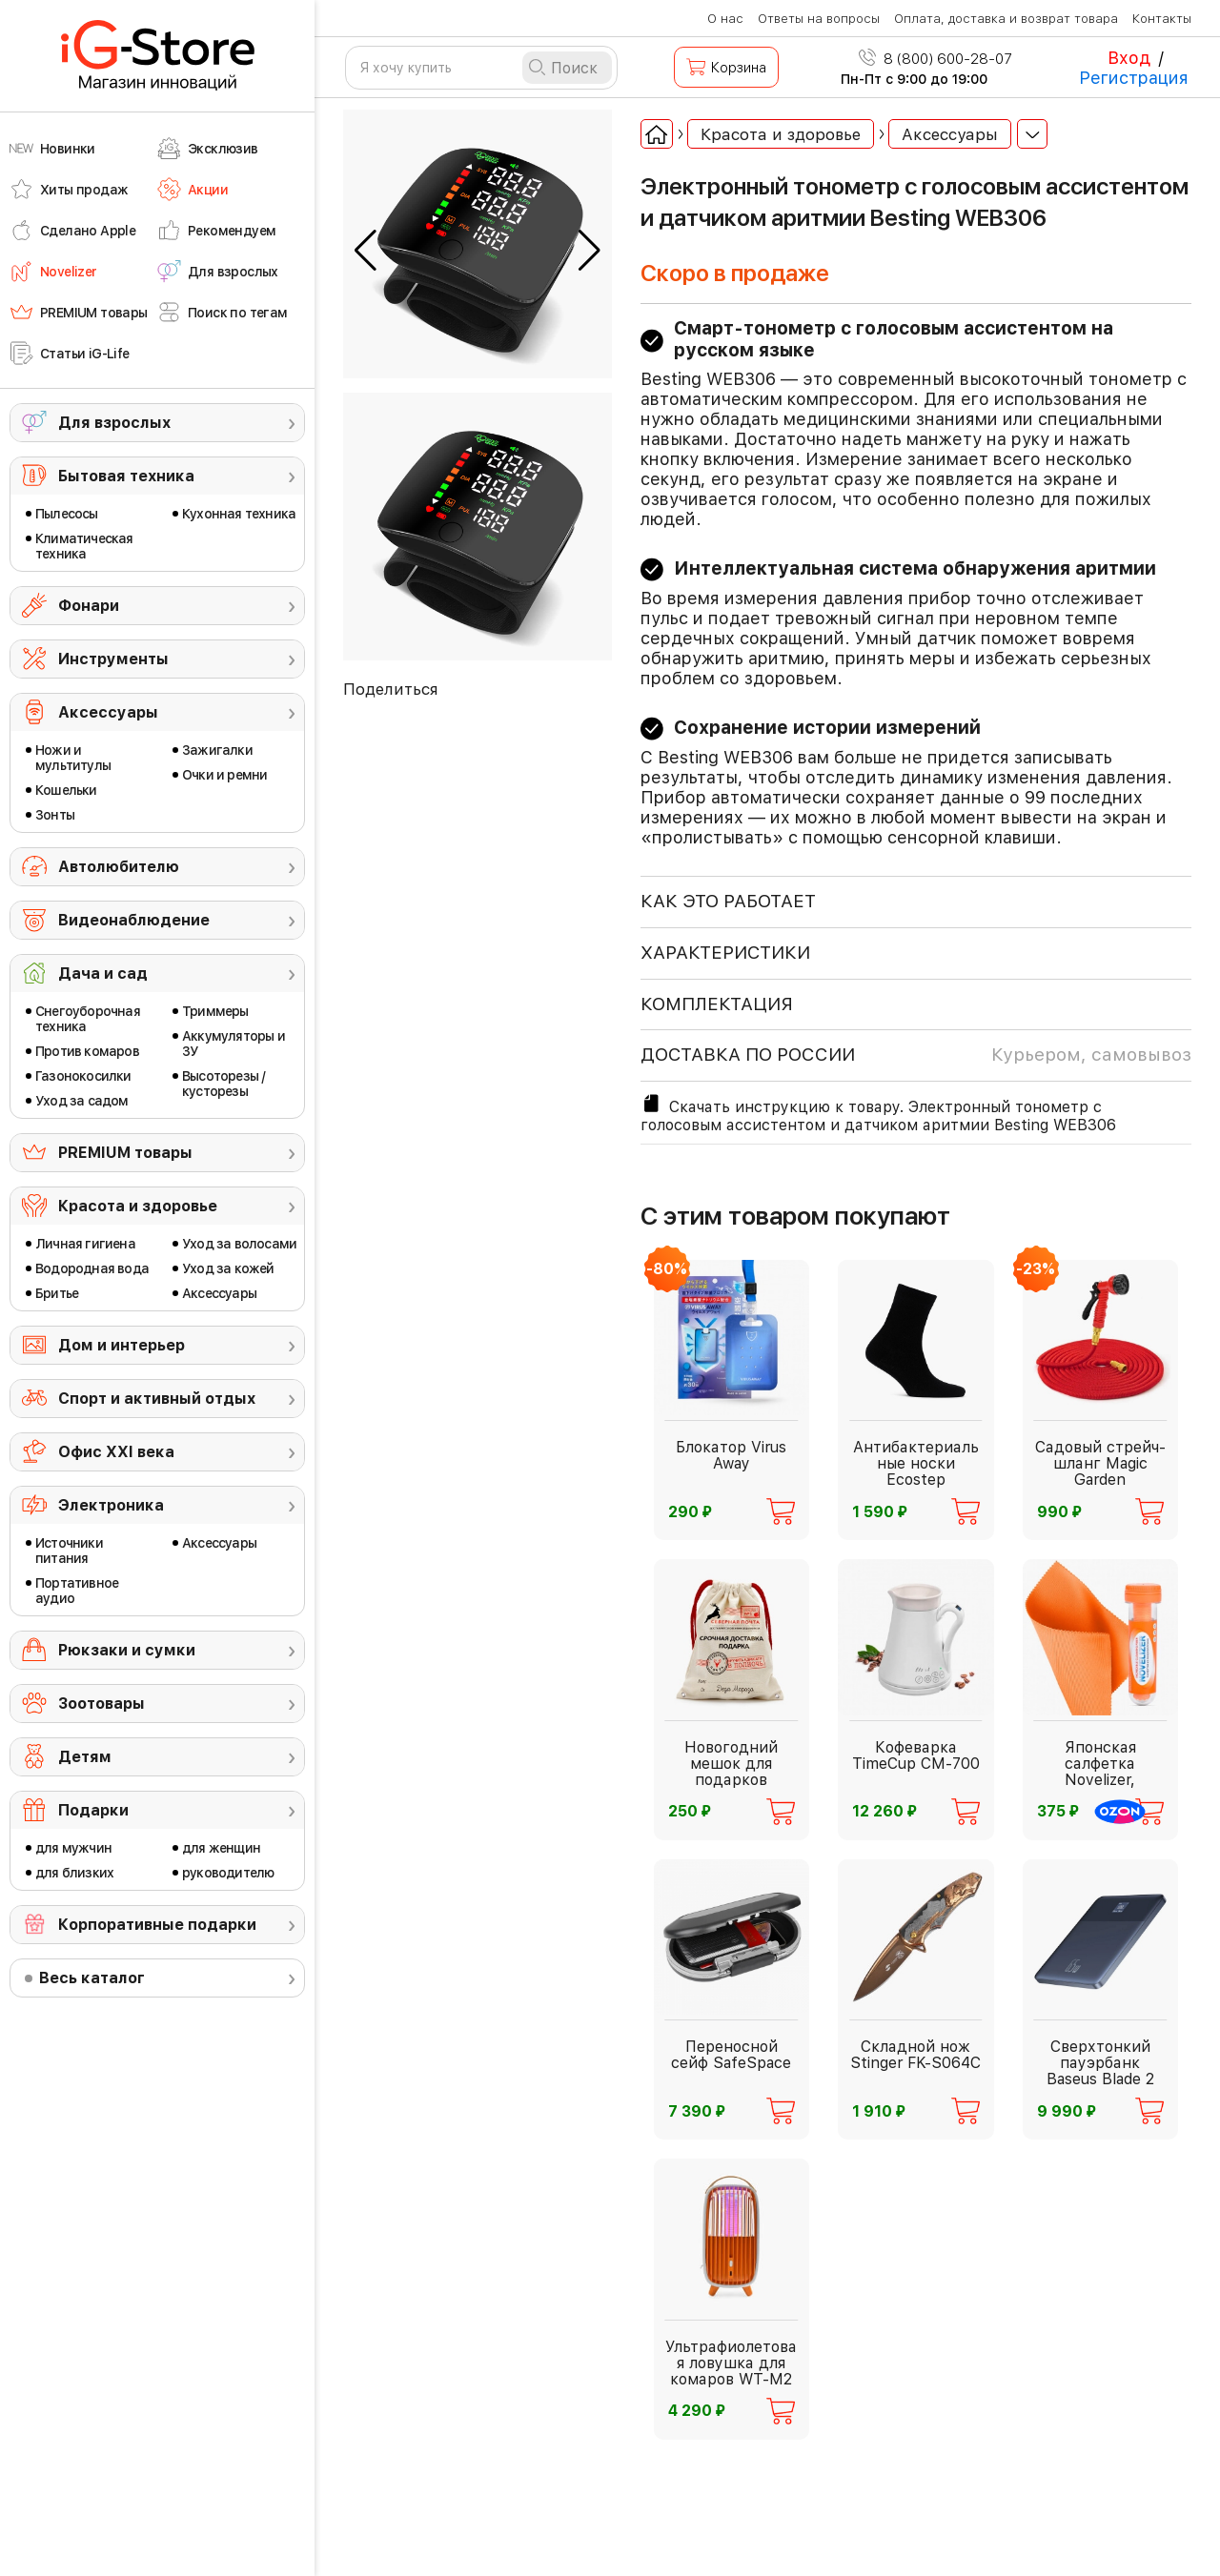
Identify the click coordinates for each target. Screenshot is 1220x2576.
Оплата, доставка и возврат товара (1006, 18)
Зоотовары (101, 1703)
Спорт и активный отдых (156, 1398)
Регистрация (1134, 78)
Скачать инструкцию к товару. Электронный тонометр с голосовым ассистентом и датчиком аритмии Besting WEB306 (878, 1113)
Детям (85, 1757)
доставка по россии (915, 1055)
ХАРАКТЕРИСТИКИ (725, 952)
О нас (725, 18)
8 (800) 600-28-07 (935, 59)
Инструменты (113, 659)
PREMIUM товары (125, 1153)
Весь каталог (92, 1978)
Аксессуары (108, 712)
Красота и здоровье (137, 1206)
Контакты (1161, 18)
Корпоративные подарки (157, 1925)
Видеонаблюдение (134, 920)
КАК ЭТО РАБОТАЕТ (728, 901)
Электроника (111, 1505)
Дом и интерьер (121, 1345)
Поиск (574, 68)
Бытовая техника (126, 476)
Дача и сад (103, 973)
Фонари (88, 606)
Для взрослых (114, 423)
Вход (1129, 58)
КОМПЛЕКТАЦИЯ (716, 1004)
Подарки (93, 1810)
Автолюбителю (118, 867)
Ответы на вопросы (819, 18)
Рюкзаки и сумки (126, 1650)
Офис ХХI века (116, 1452)
